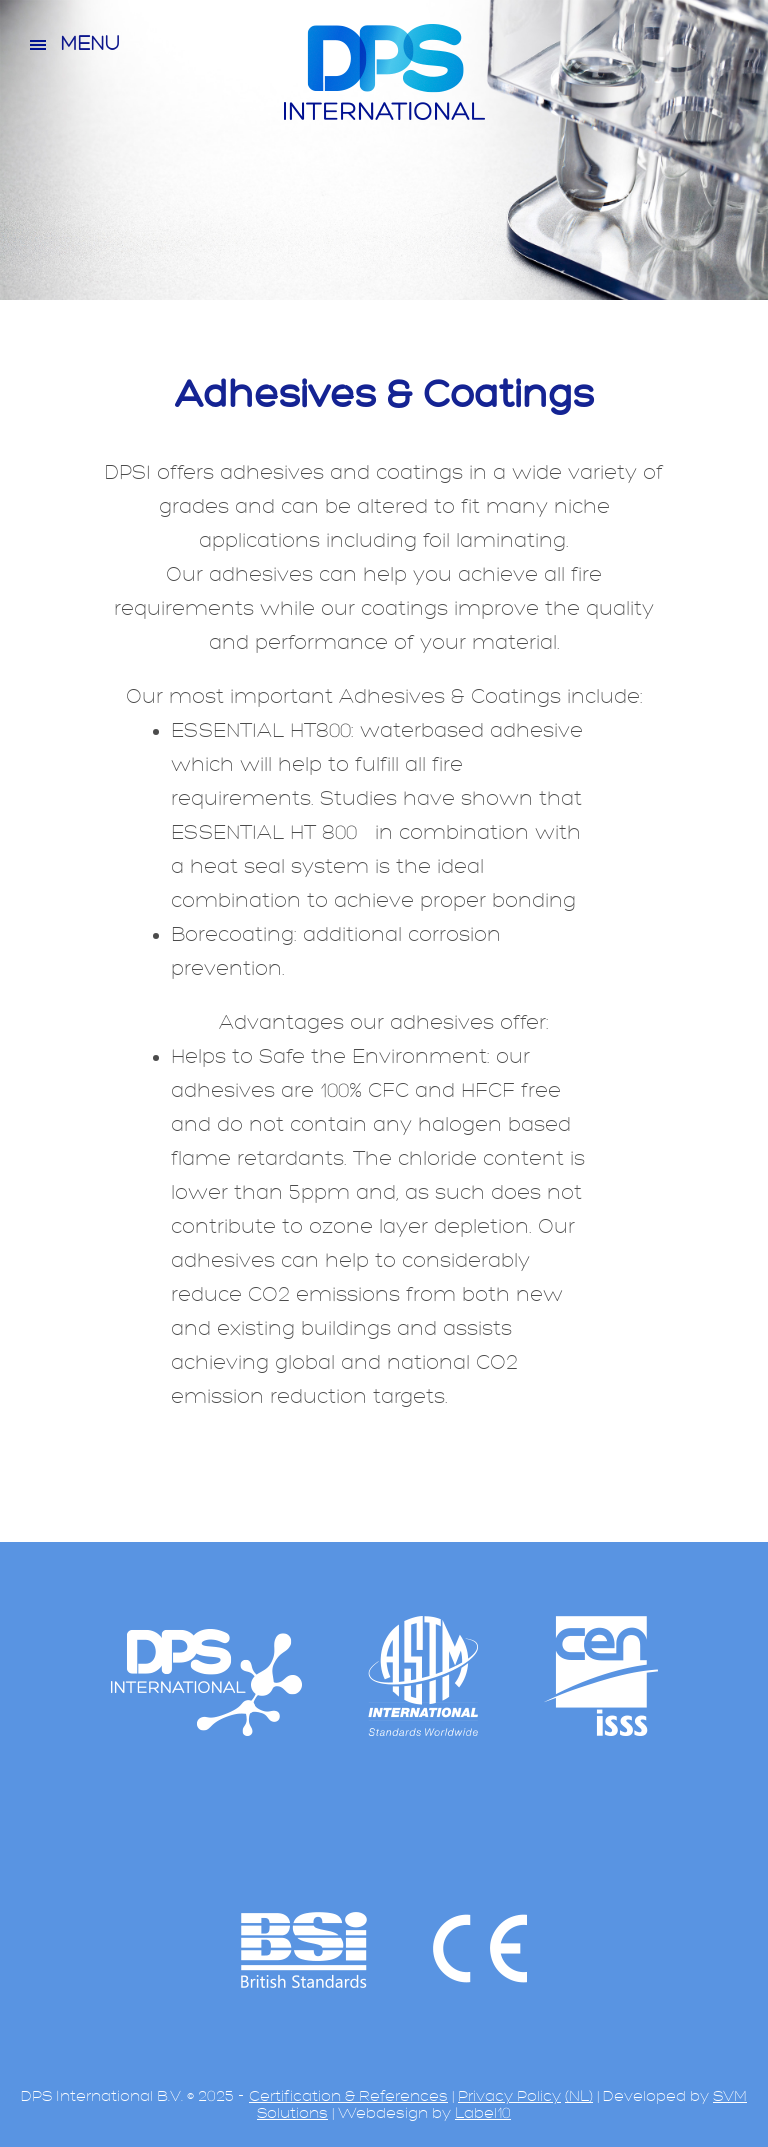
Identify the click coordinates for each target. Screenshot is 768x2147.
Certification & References (348, 2096)
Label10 (483, 2113)
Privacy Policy (509, 2096)
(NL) (579, 2096)
